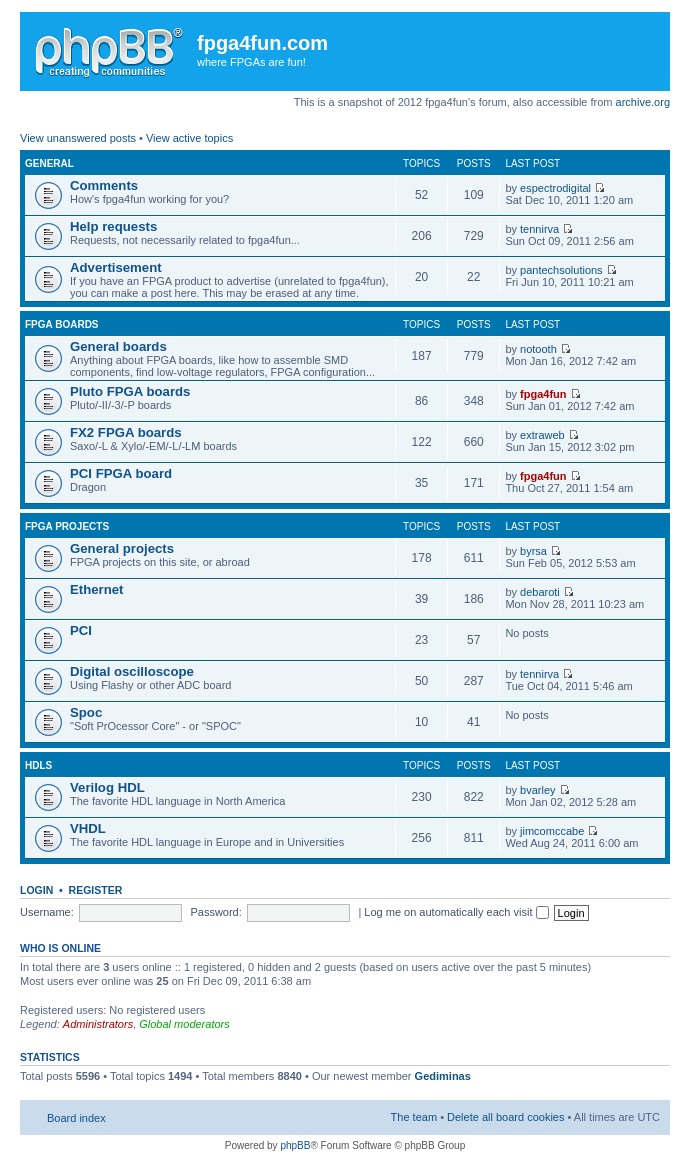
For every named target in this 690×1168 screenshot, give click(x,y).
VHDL (88, 828)
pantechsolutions (561, 270)
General (49, 163)
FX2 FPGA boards (126, 432)
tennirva (539, 229)
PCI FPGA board (121, 473)
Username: (47, 912)
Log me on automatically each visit (456, 912)
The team (414, 1117)
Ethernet (97, 589)
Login (36, 890)
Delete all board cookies (505, 1117)
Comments (104, 185)
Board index (76, 1118)
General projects (122, 548)
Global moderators (184, 1024)
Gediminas (443, 1076)
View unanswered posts (78, 138)
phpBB (295, 1145)
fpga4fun (543, 394)
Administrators (98, 1024)
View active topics (189, 138)
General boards (118, 346)
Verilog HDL (107, 787)
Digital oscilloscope (132, 671)
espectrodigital (555, 188)
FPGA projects (67, 526)
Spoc (86, 712)
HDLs (38, 765)
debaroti (540, 592)
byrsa (533, 551)
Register (96, 890)
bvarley (537, 790)
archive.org (643, 102)
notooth (538, 349)
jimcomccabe (552, 831)
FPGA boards (62, 324)
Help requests (113, 226)
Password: (215, 912)
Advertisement (116, 267)
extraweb (542, 435)
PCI (81, 630)
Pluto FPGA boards (130, 391)
